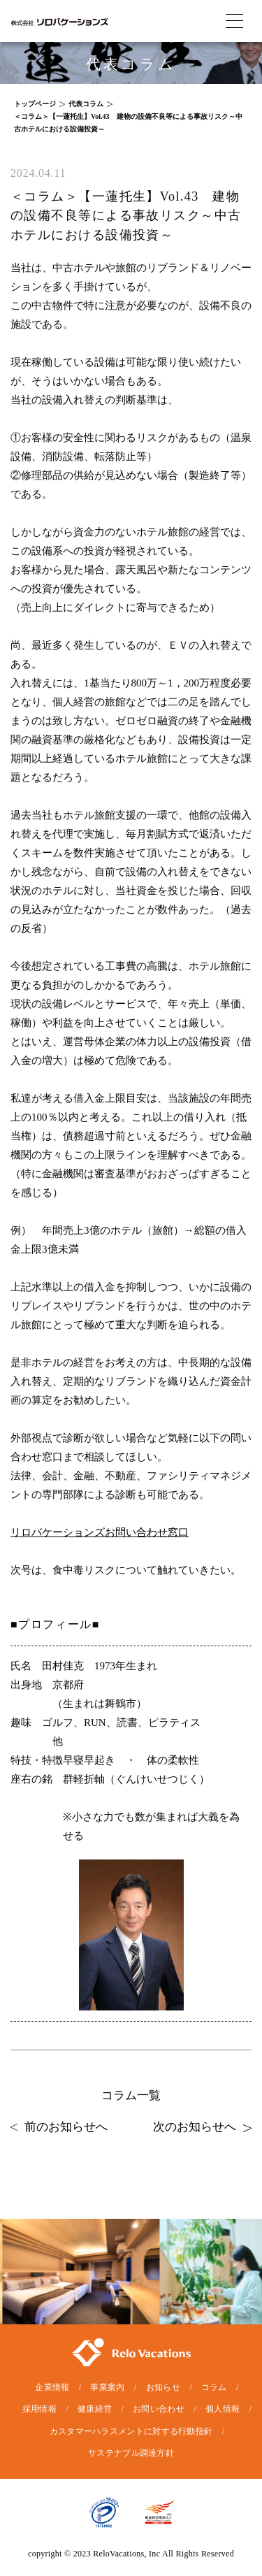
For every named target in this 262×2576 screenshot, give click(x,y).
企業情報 (52, 2387)
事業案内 (107, 2387)
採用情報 (39, 2409)
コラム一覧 (131, 2095)
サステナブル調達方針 (131, 2453)
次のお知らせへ (202, 2127)
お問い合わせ (158, 2409)
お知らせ (163, 2387)
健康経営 (95, 2409)
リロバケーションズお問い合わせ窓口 (99, 1532)
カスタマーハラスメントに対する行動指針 (131, 2431)
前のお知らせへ (59, 2127)
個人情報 (222, 2409)
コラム (214, 2387)
